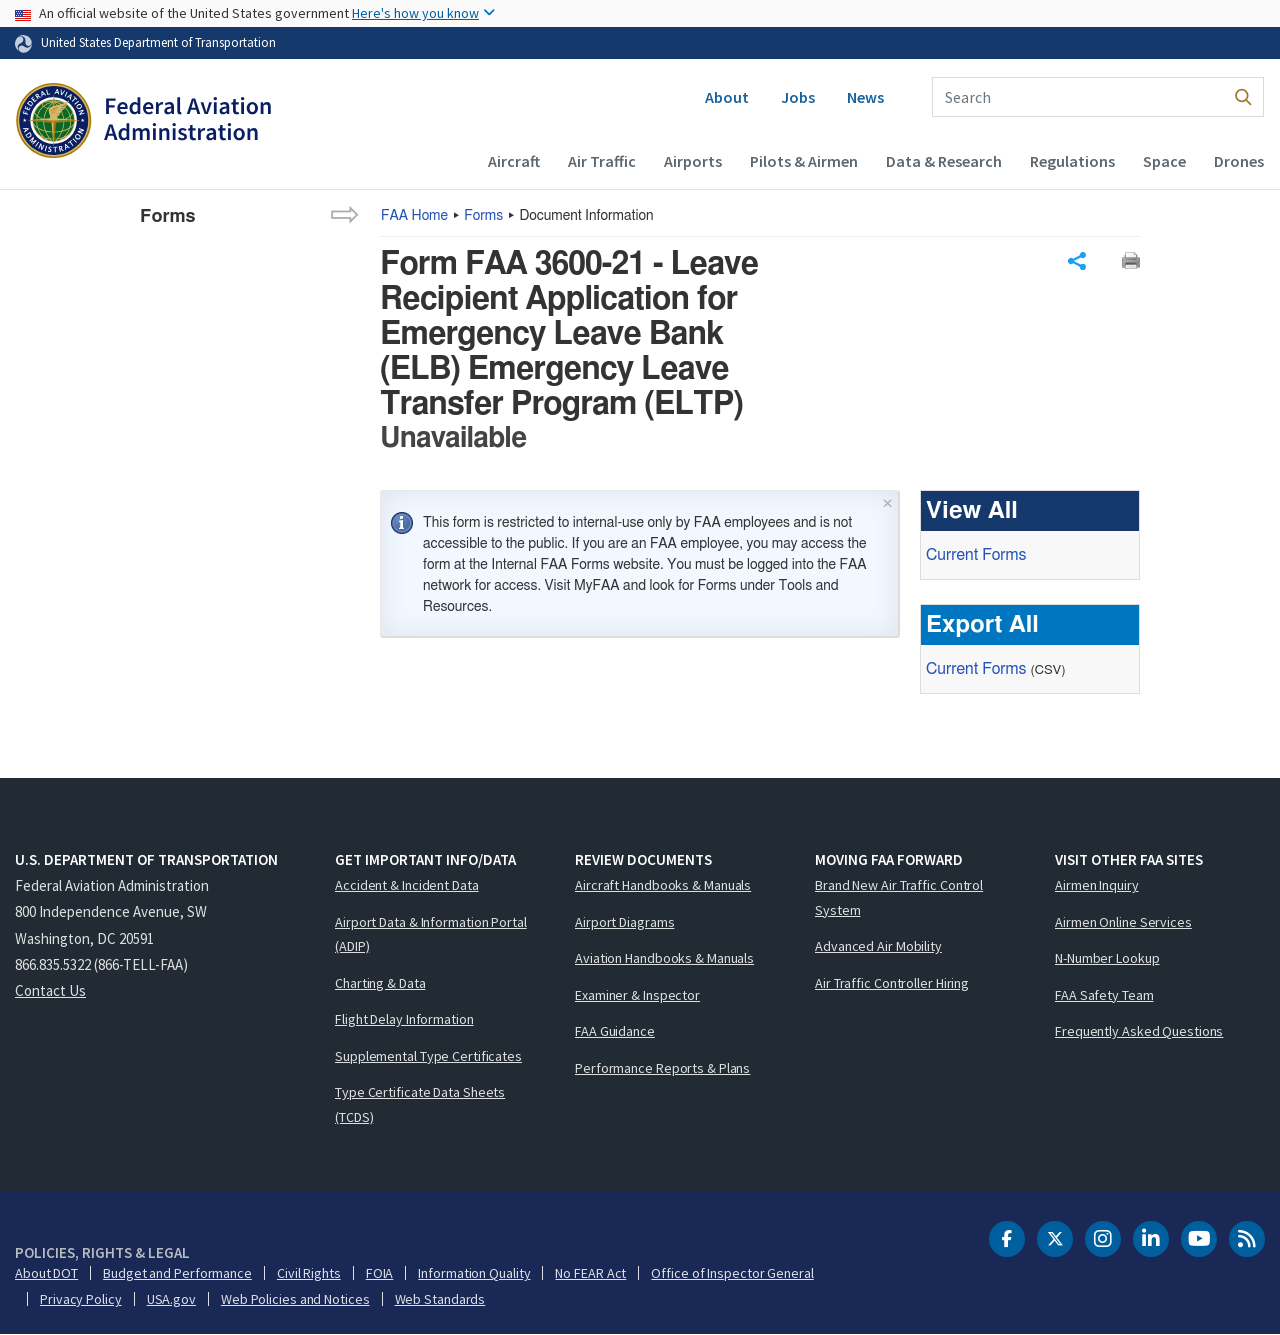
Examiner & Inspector (637, 995)
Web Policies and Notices (295, 1299)
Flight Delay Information (404, 1019)
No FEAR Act (590, 1273)
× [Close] (888, 501)
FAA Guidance (615, 1031)
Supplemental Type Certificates (428, 1056)
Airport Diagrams (624, 922)
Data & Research (944, 161)
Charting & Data (380, 983)
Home (414, 216)
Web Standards (440, 1299)
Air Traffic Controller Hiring (892, 983)
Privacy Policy (81, 1299)
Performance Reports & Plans (662, 1068)
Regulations (1072, 161)
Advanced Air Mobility (878, 946)
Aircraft (514, 161)
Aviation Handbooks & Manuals (664, 958)
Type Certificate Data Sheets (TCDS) (420, 1104)
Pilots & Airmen (804, 161)
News (865, 97)
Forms (483, 216)
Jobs (798, 97)
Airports (693, 161)
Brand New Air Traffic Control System (899, 897)
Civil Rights (309, 1273)
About (727, 97)
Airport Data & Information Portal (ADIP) (431, 934)
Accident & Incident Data (407, 885)
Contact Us (50, 990)
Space (1164, 161)
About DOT (46, 1273)
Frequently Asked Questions (1139, 1031)
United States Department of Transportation (158, 42)
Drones (1239, 161)
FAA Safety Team (1104, 995)
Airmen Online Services (1123, 922)
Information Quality (474, 1273)
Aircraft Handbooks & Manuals (663, 885)
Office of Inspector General (732, 1273)
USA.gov (171, 1299)
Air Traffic (602, 161)
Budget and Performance (177, 1273)
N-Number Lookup (1107, 958)
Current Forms (976, 555)
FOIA (380, 1273)
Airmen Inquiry (1097, 885)
